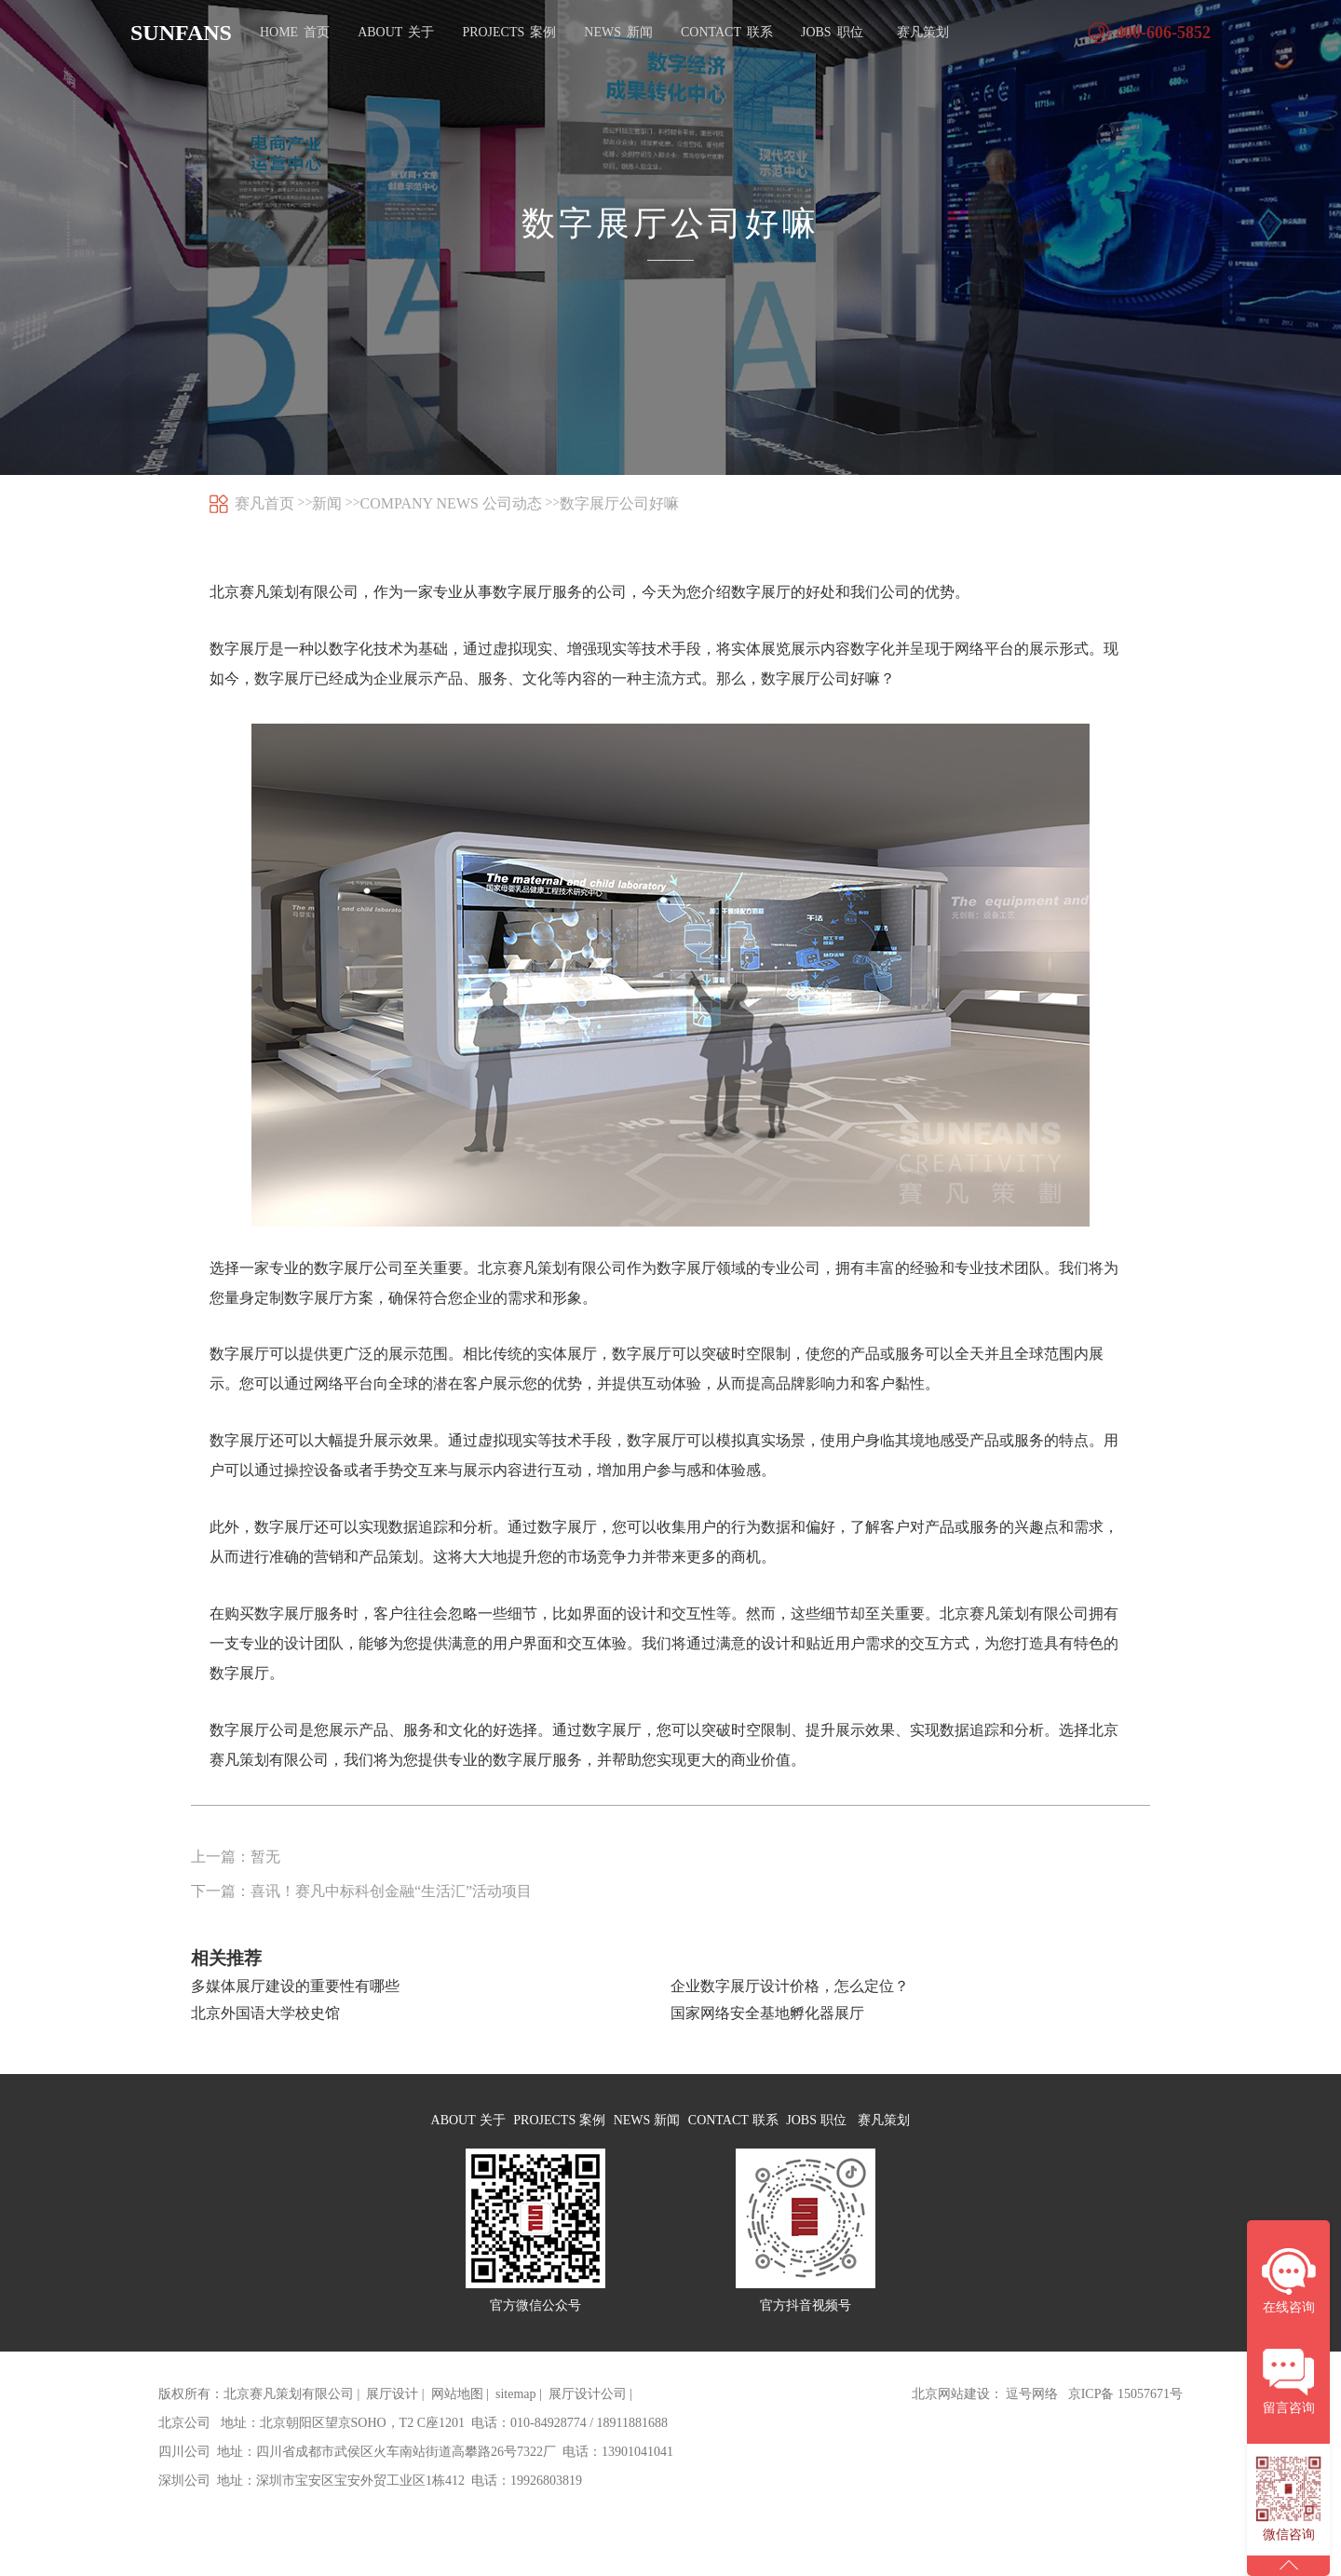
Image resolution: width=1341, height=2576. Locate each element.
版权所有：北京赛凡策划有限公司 (256, 2417)
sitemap (515, 2417)
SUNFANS (181, 32)
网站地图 (457, 2417)
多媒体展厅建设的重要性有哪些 (295, 1989)
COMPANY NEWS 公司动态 (451, 503)
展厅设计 (392, 2417)
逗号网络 (1032, 2417)
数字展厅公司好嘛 (619, 503)
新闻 (327, 503)
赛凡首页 (264, 503)
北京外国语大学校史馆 (265, 2016)
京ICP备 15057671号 (1125, 2417)
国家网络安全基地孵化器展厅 (767, 2016)
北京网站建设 (951, 2417)
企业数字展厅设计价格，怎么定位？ (789, 1989)
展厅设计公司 (588, 2417)
